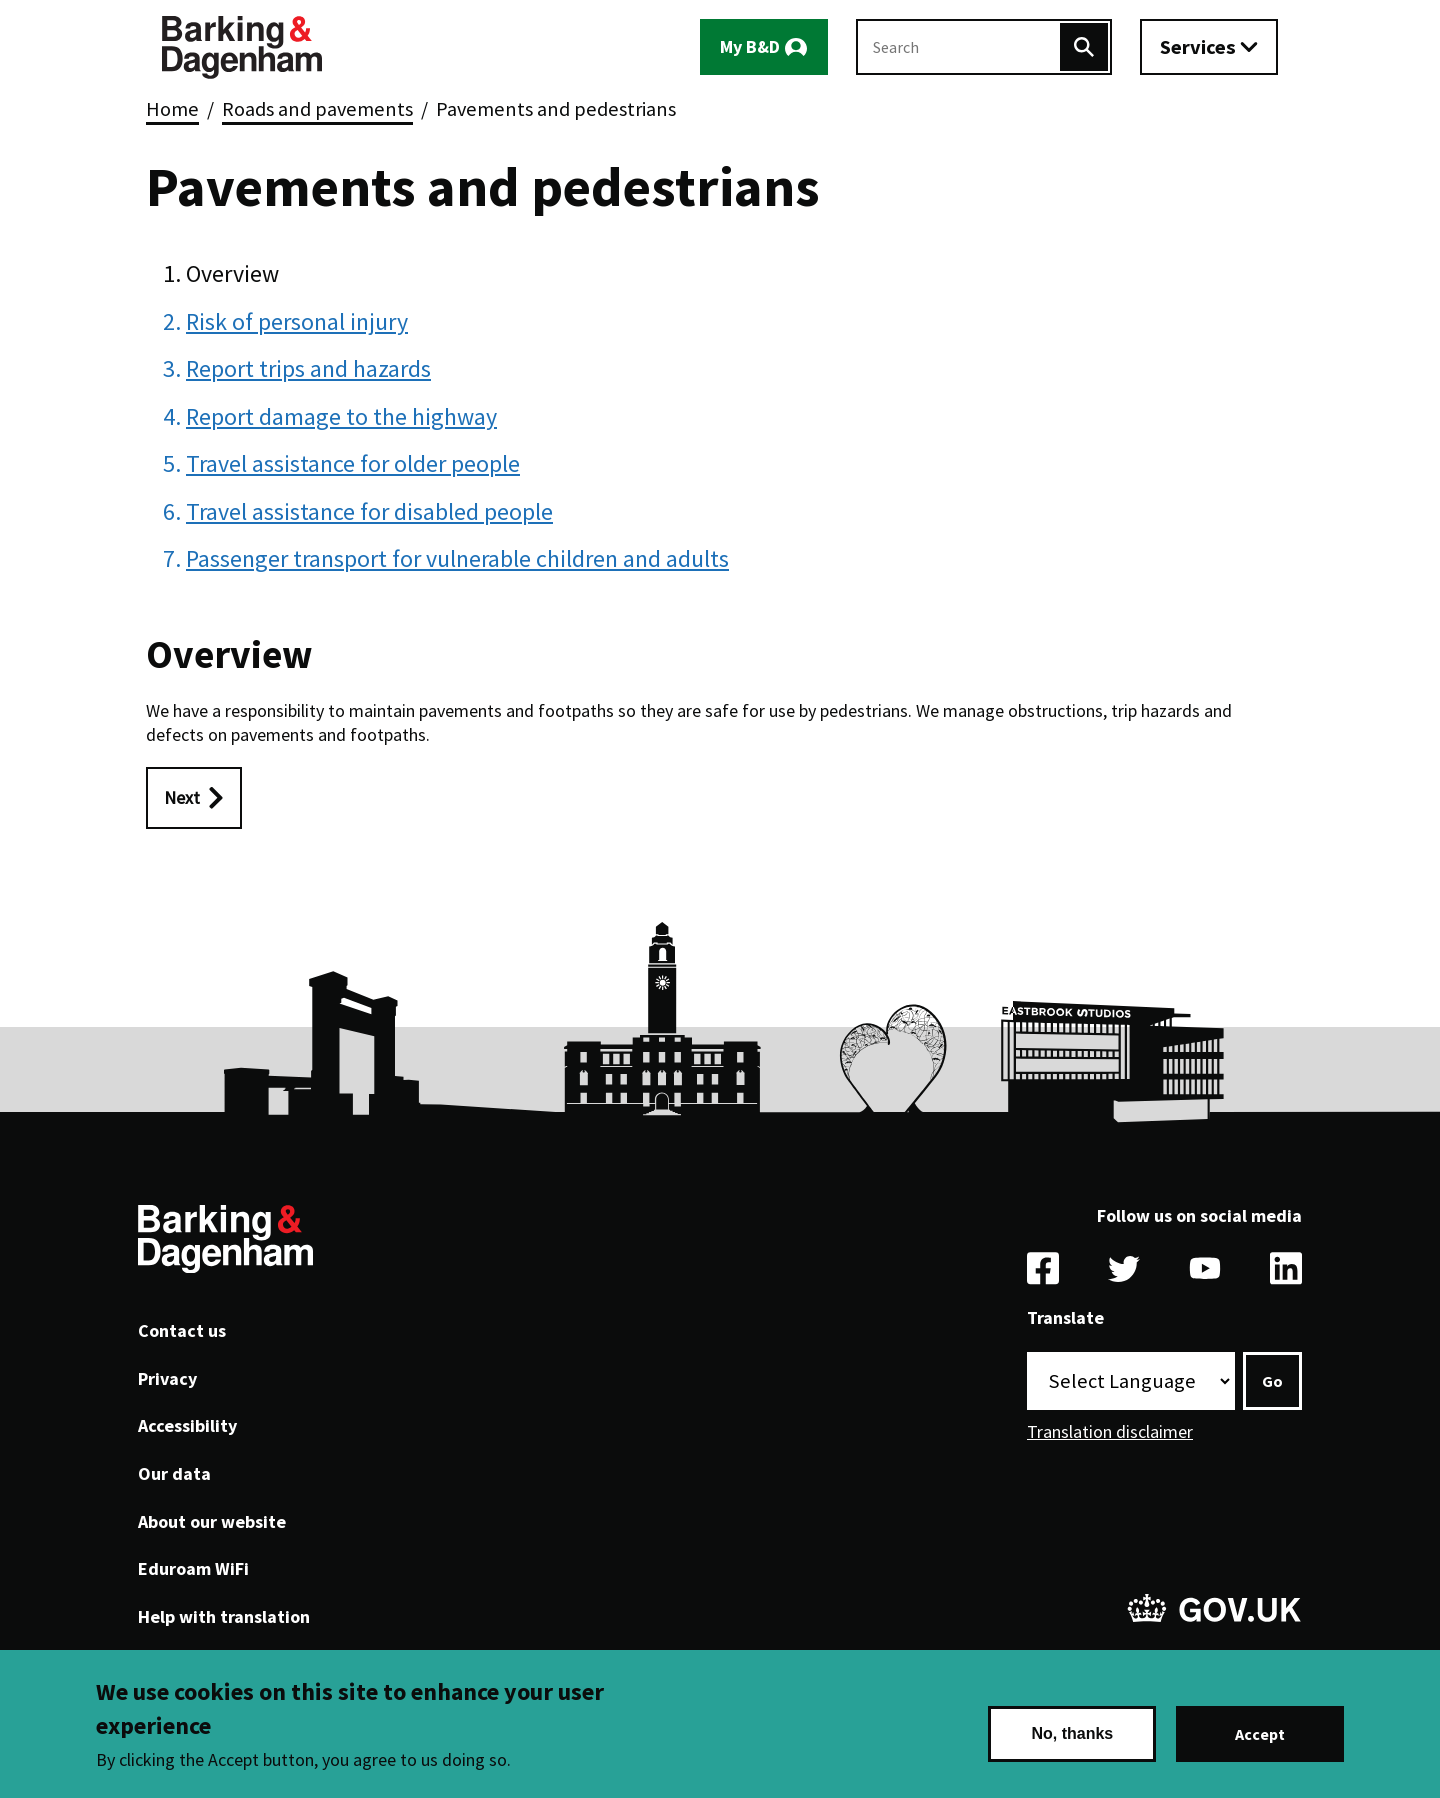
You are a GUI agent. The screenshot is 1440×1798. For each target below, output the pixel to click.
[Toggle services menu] (1209, 47)
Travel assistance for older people (353, 463)
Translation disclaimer (1110, 1431)
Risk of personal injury (297, 321)
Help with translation (224, 1616)
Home (172, 109)
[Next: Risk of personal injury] (194, 798)
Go (1272, 1381)
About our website (212, 1521)
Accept (1260, 1734)
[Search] (1084, 47)
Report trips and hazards (308, 368)
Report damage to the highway (341, 416)
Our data (174, 1473)
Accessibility (187, 1425)
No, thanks (1072, 1733)
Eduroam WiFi (193, 1568)
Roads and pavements (317, 109)
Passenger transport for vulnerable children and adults (457, 558)
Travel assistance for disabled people (369, 511)
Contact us (182, 1330)
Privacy (167, 1378)
